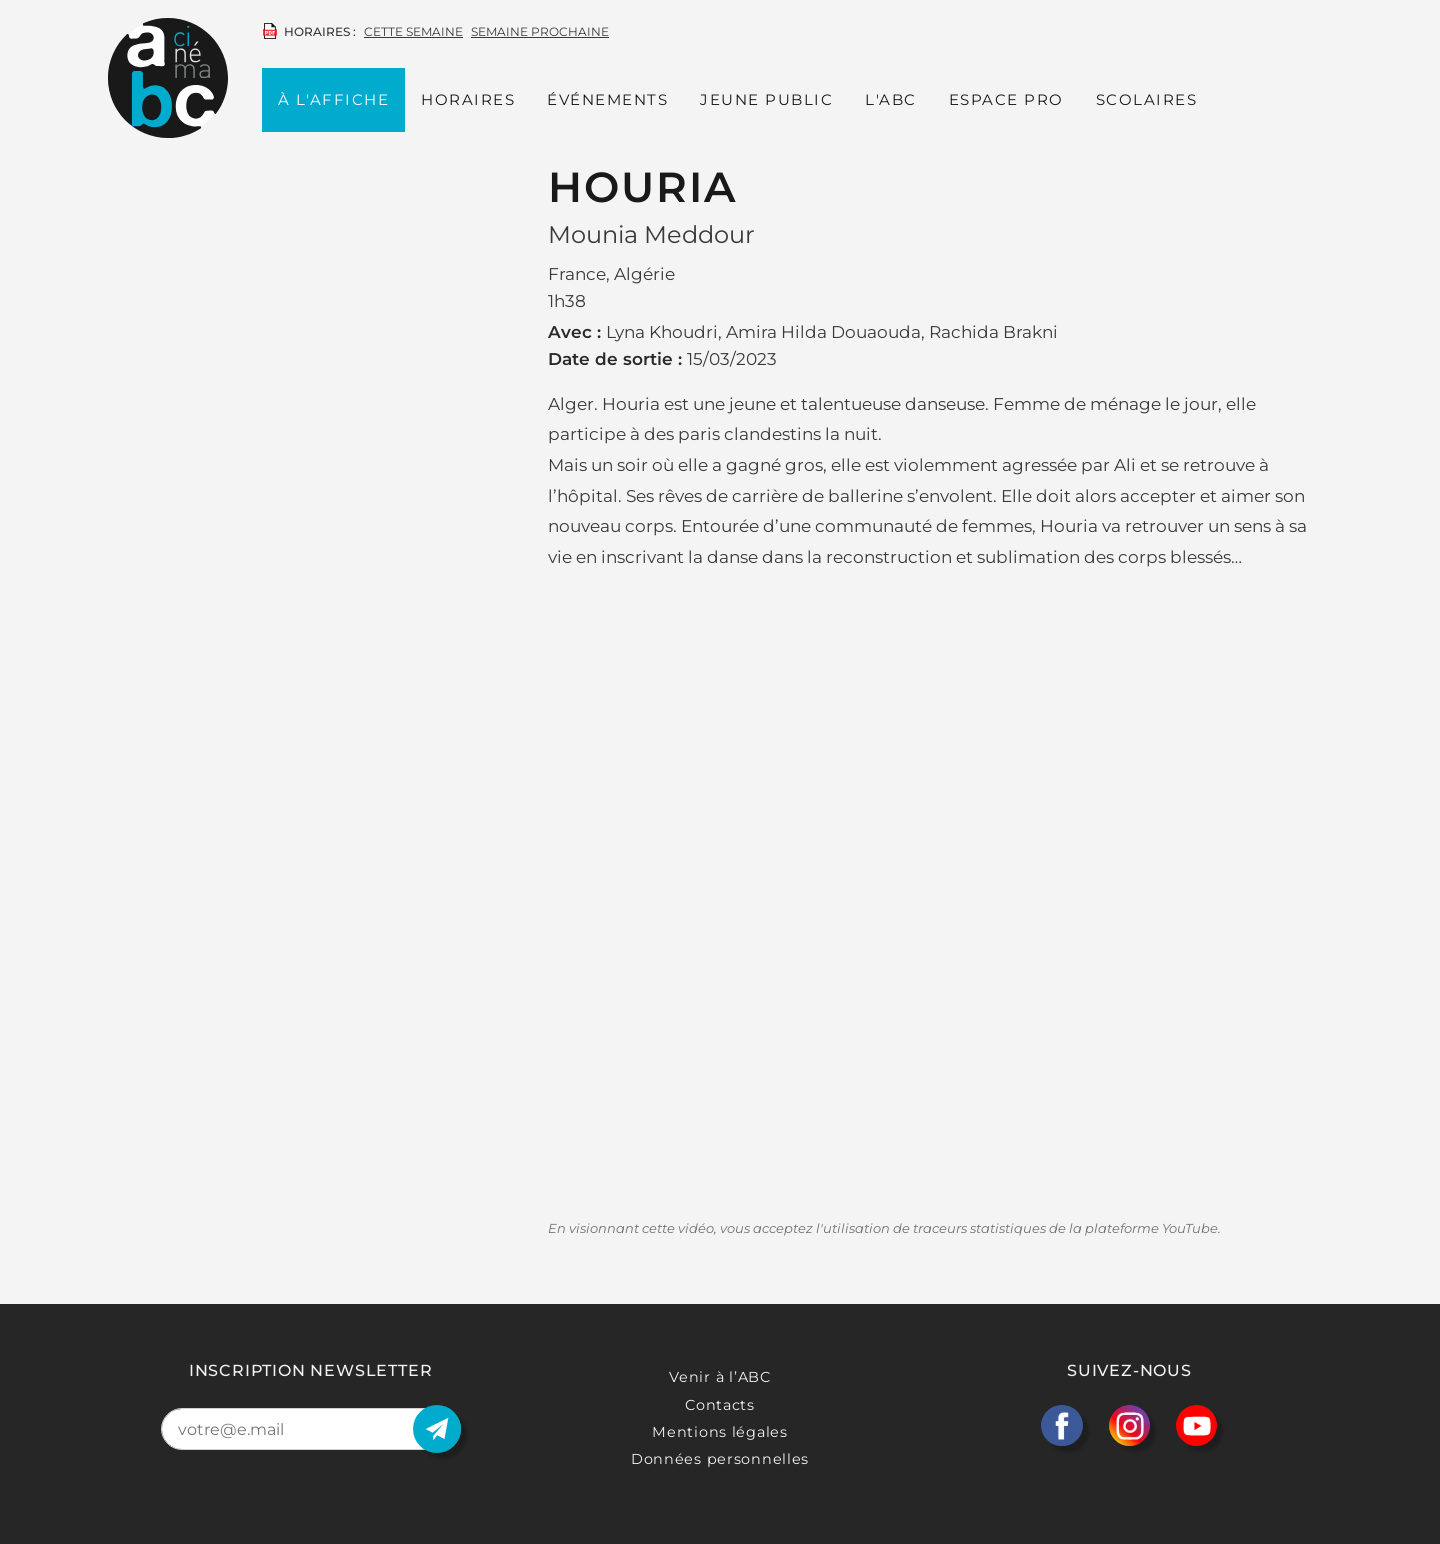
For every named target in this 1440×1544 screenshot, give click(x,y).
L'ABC (891, 99)
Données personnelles (720, 1459)
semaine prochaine (540, 31)
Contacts (720, 1405)
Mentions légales (720, 1432)
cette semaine (413, 31)
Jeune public (766, 99)
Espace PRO (1006, 99)
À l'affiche (334, 99)
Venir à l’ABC (719, 1377)
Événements (607, 99)
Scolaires (1147, 99)
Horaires (468, 99)
